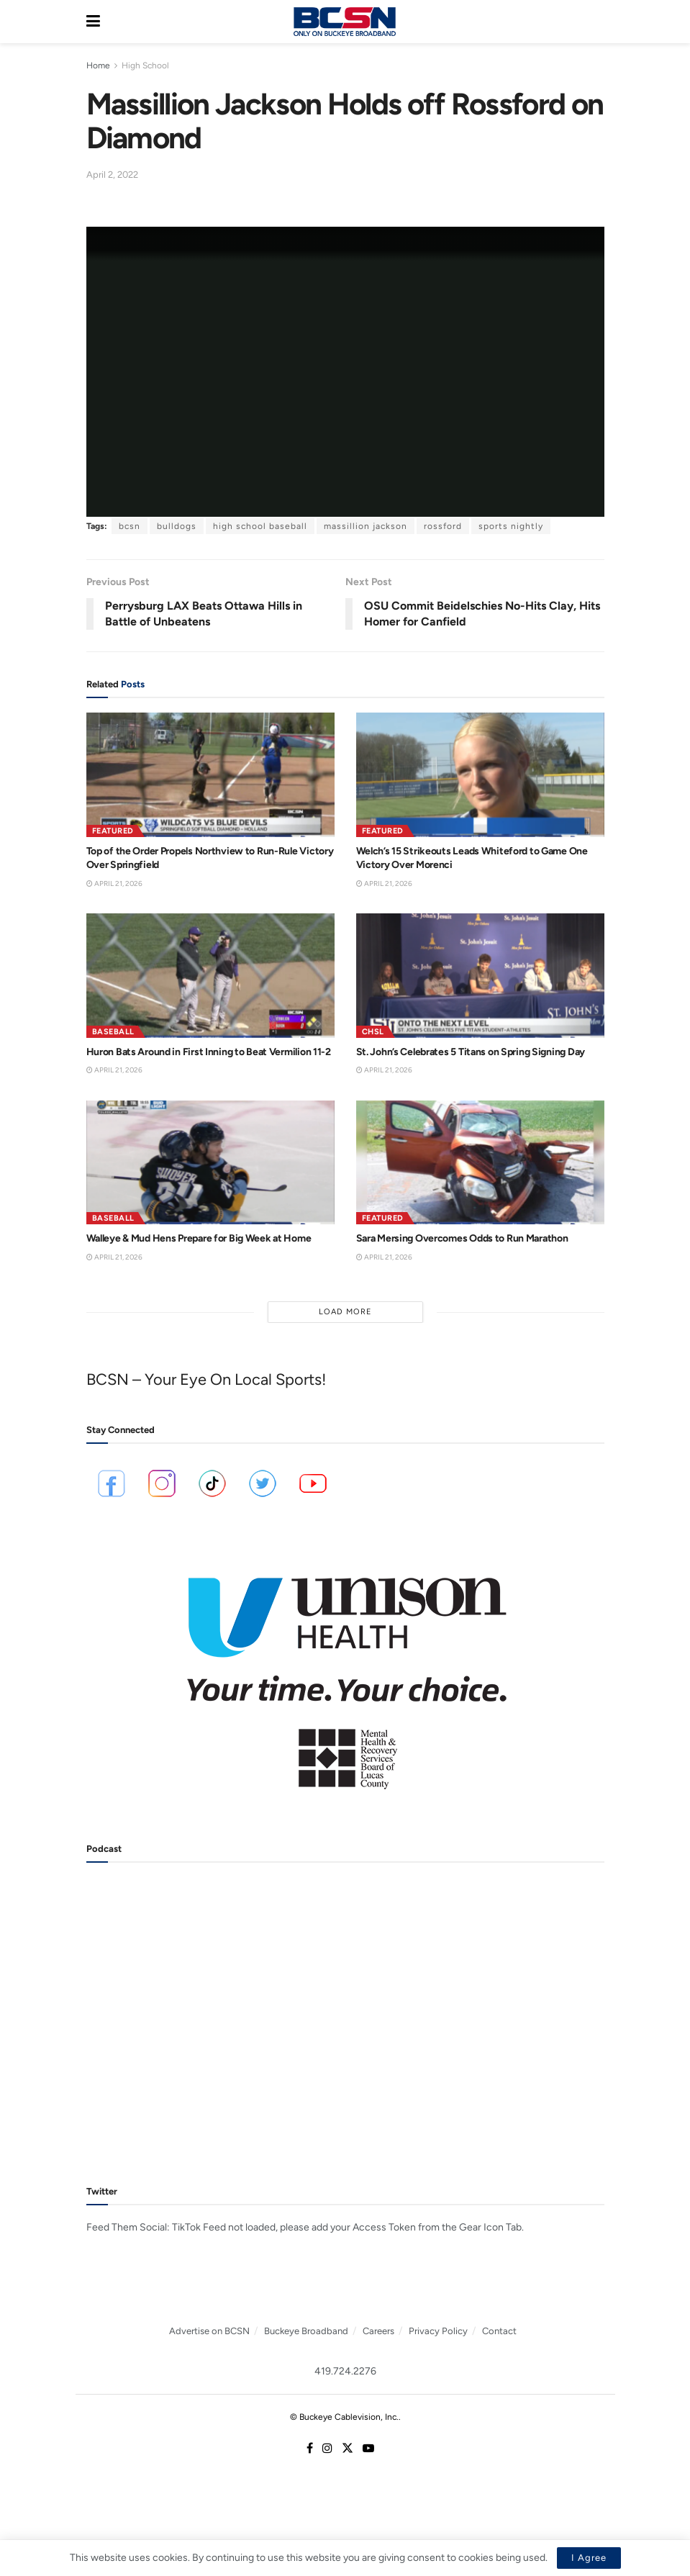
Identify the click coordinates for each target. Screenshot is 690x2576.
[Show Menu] (93, 21)
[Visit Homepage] (345, 21)
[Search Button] (597, 21)
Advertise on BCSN (209, 2331)
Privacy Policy (438, 2331)
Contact (499, 2331)
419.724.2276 (345, 2371)
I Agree (589, 2557)
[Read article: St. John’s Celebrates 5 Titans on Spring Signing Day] (480, 975)
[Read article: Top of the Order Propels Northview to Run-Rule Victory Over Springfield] (210, 775)
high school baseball (260, 526)
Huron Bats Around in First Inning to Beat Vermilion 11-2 (208, 1052)
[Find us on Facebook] (310, 2448)
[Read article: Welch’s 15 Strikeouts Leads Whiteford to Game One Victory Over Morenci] (480, 775)
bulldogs (176, 526)
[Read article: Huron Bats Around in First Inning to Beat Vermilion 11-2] (210, 975)
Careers (378, 2331)
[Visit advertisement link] (345, 1673)
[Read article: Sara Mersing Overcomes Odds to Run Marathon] (480, 1163)
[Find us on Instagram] (327, 2448)
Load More (345, 1311)
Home (98, 65)
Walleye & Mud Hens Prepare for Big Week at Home (199, 1238)
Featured (113, 831)
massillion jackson (365, 526)
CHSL (373, 1031)
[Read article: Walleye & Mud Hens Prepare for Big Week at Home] (210, 1163)
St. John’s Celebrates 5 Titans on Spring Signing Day (470, 1052)
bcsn (129, 526)
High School (145, 65)
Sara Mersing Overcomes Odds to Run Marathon (462, 1238)
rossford (443, 526)
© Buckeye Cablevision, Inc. (344, 2417)
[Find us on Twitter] (347, 2448)
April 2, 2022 (112, 174)
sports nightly (510, 526)
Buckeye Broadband (306, 2331)
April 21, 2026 (114, 883)
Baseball (113, 1031)
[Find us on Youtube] (368, 2448)
